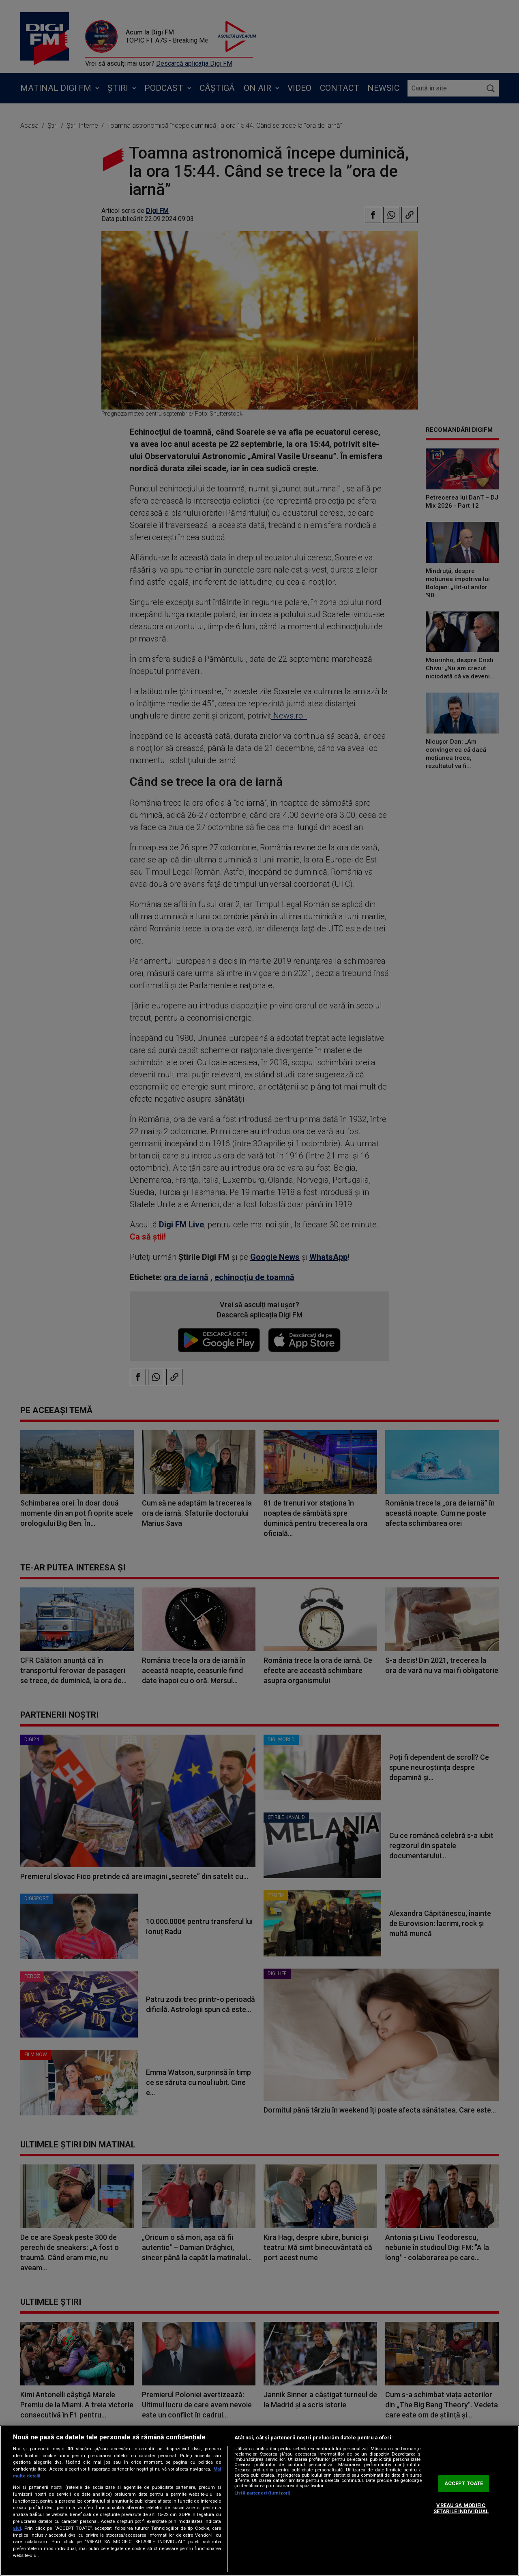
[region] (259, 2500)
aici (17, 2528)
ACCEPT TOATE (463, 2483)
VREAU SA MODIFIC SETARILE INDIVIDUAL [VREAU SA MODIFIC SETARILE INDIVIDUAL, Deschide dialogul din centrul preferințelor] (461, 2508)
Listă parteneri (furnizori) (262, 2493)
